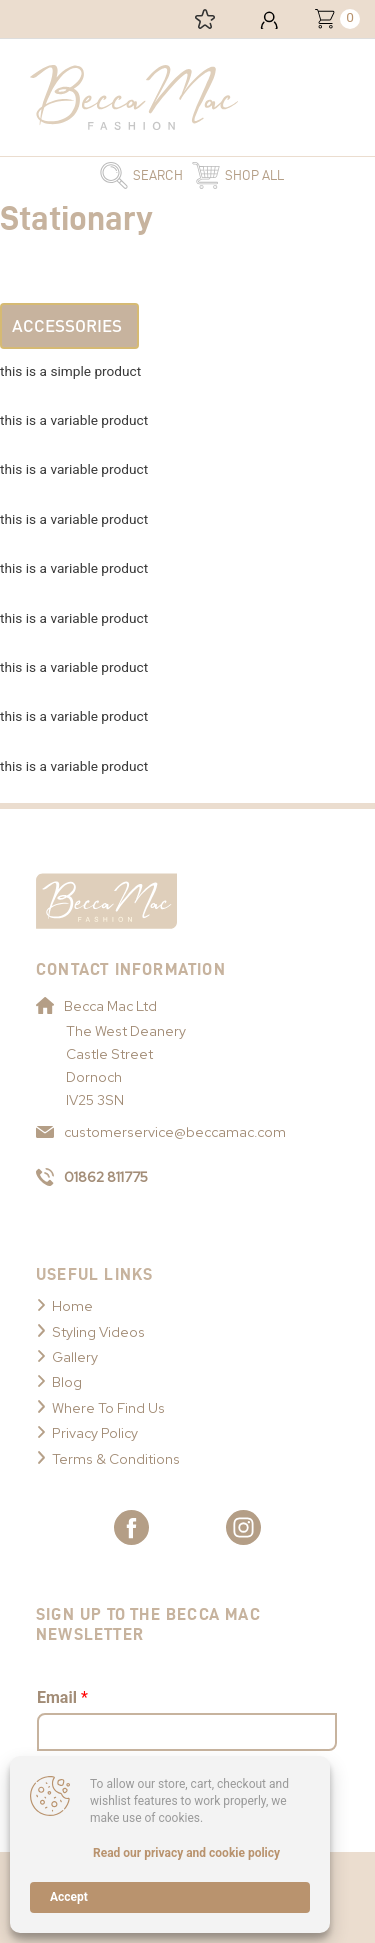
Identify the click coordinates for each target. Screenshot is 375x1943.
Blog (67, 1382)
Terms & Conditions (116, 1459)
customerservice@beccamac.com (161, 1132)
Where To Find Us (108, 1408)
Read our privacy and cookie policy (186, 1853)
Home (72, 1306)
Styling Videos (98, 1332)
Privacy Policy (95, 1433)
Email (62, 1697)
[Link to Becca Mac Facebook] (131, 1527)
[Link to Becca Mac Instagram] (243, 1527)
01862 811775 (92, 1177)
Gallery (75, 1357)
